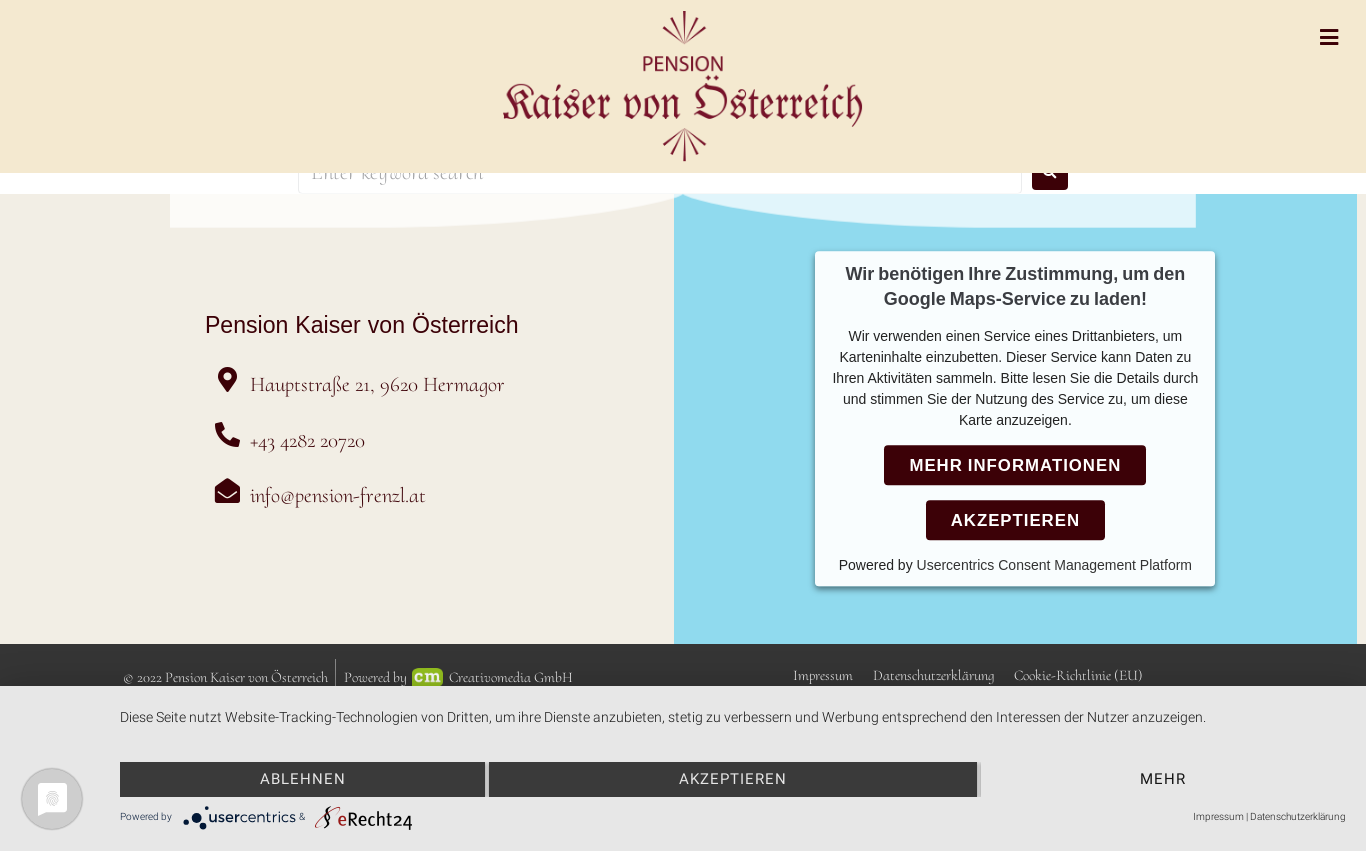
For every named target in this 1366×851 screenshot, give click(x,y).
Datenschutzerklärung (1298, 816)
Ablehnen (303, 779)
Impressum (1218, 816)
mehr (1163, 779)
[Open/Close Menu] (1328, 37)
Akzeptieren (733, 779)
